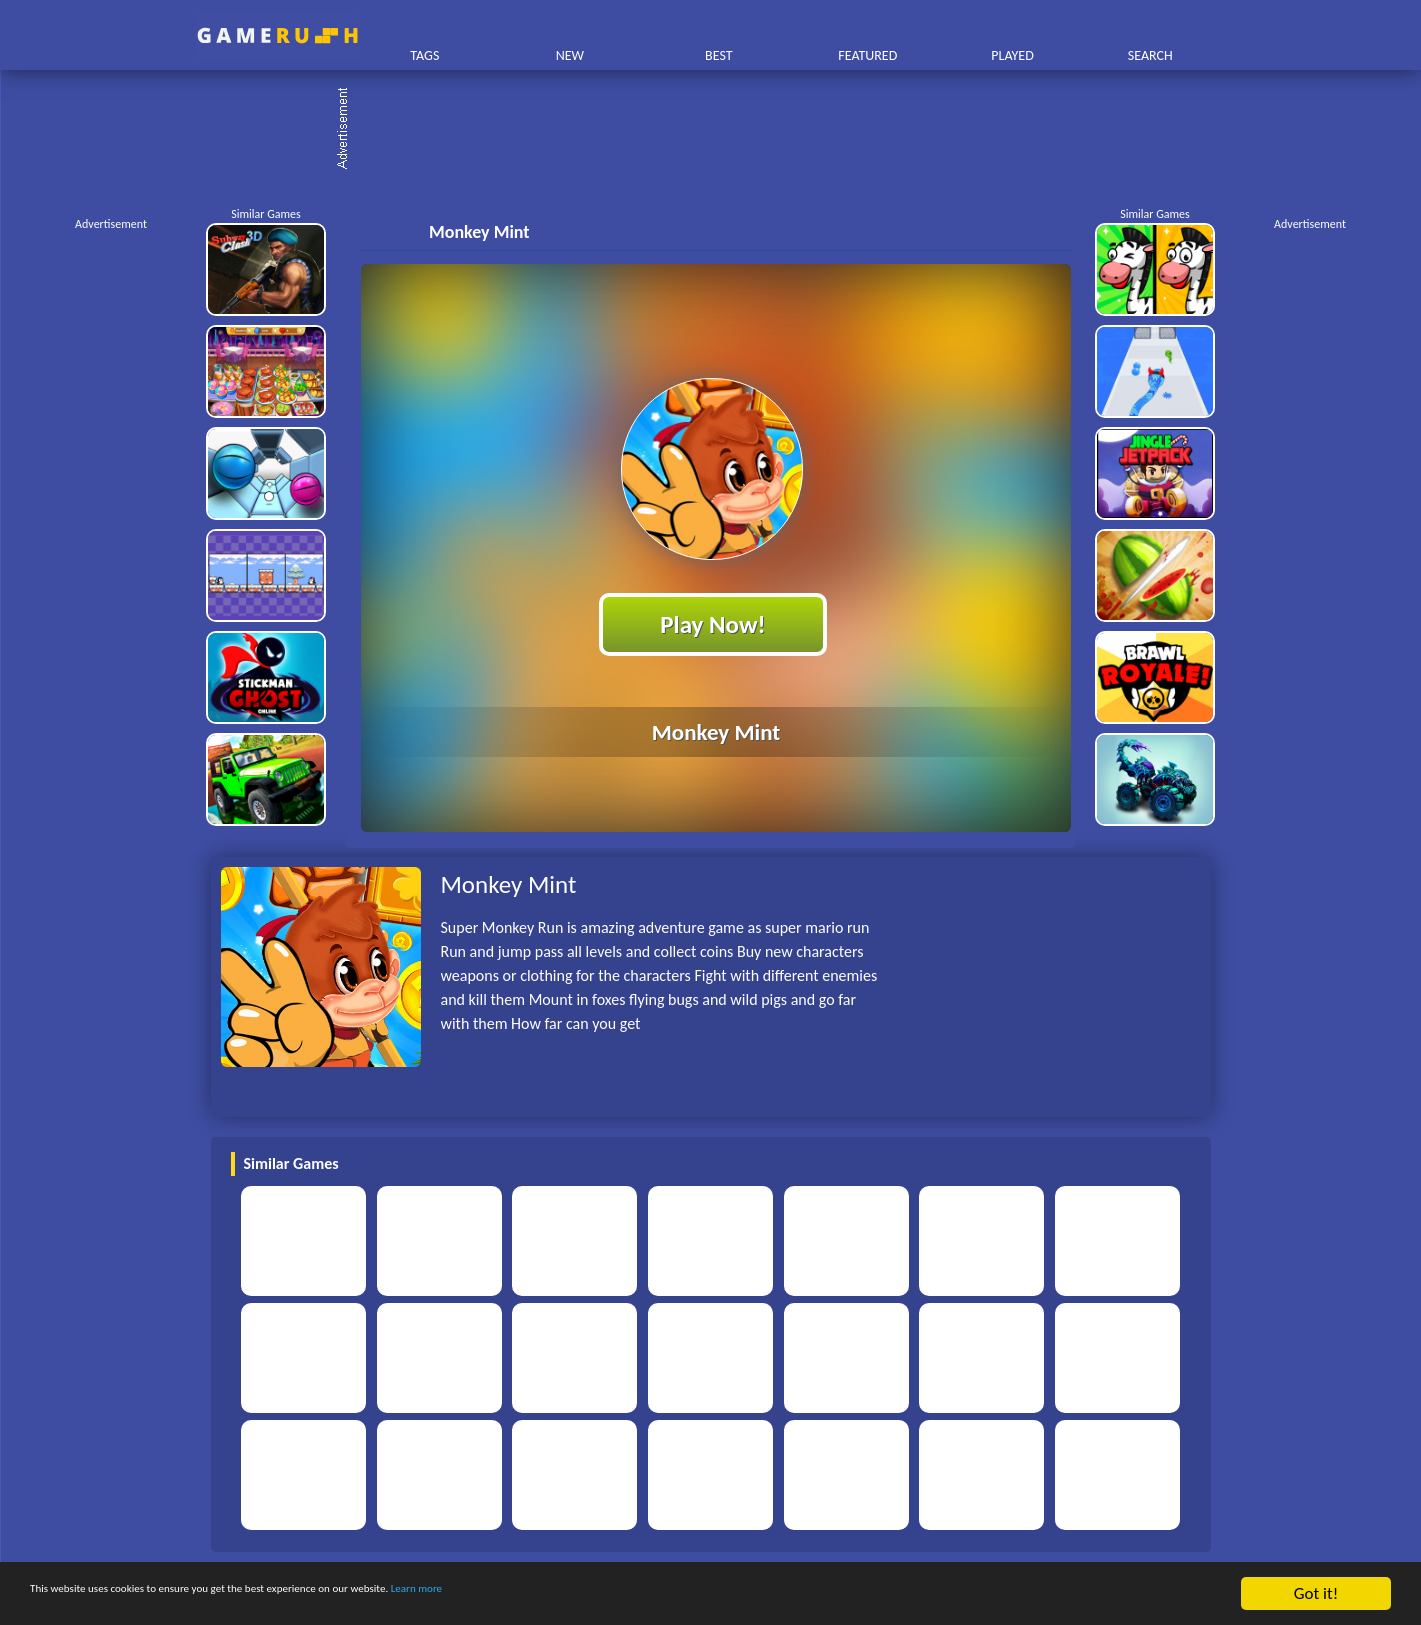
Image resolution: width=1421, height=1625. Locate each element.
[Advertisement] (721, 130)
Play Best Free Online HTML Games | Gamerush (277, 35)
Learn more (624, 1594)
